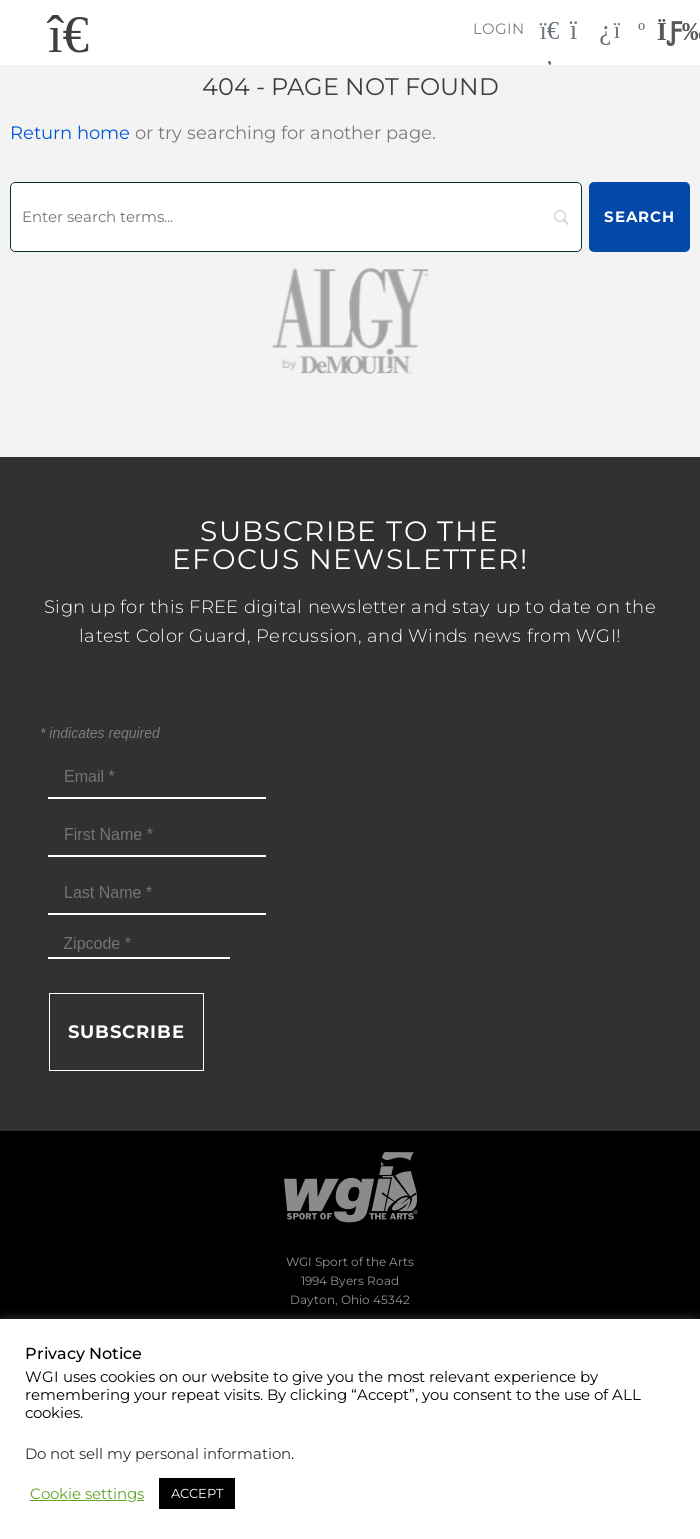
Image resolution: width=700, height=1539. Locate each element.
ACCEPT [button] (197, 1493)
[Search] (296, 217)
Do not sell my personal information (158, 1454)
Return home (70, 133)
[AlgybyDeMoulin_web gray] (350, 319)
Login (498, 28)
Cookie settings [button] (87, 1494)
